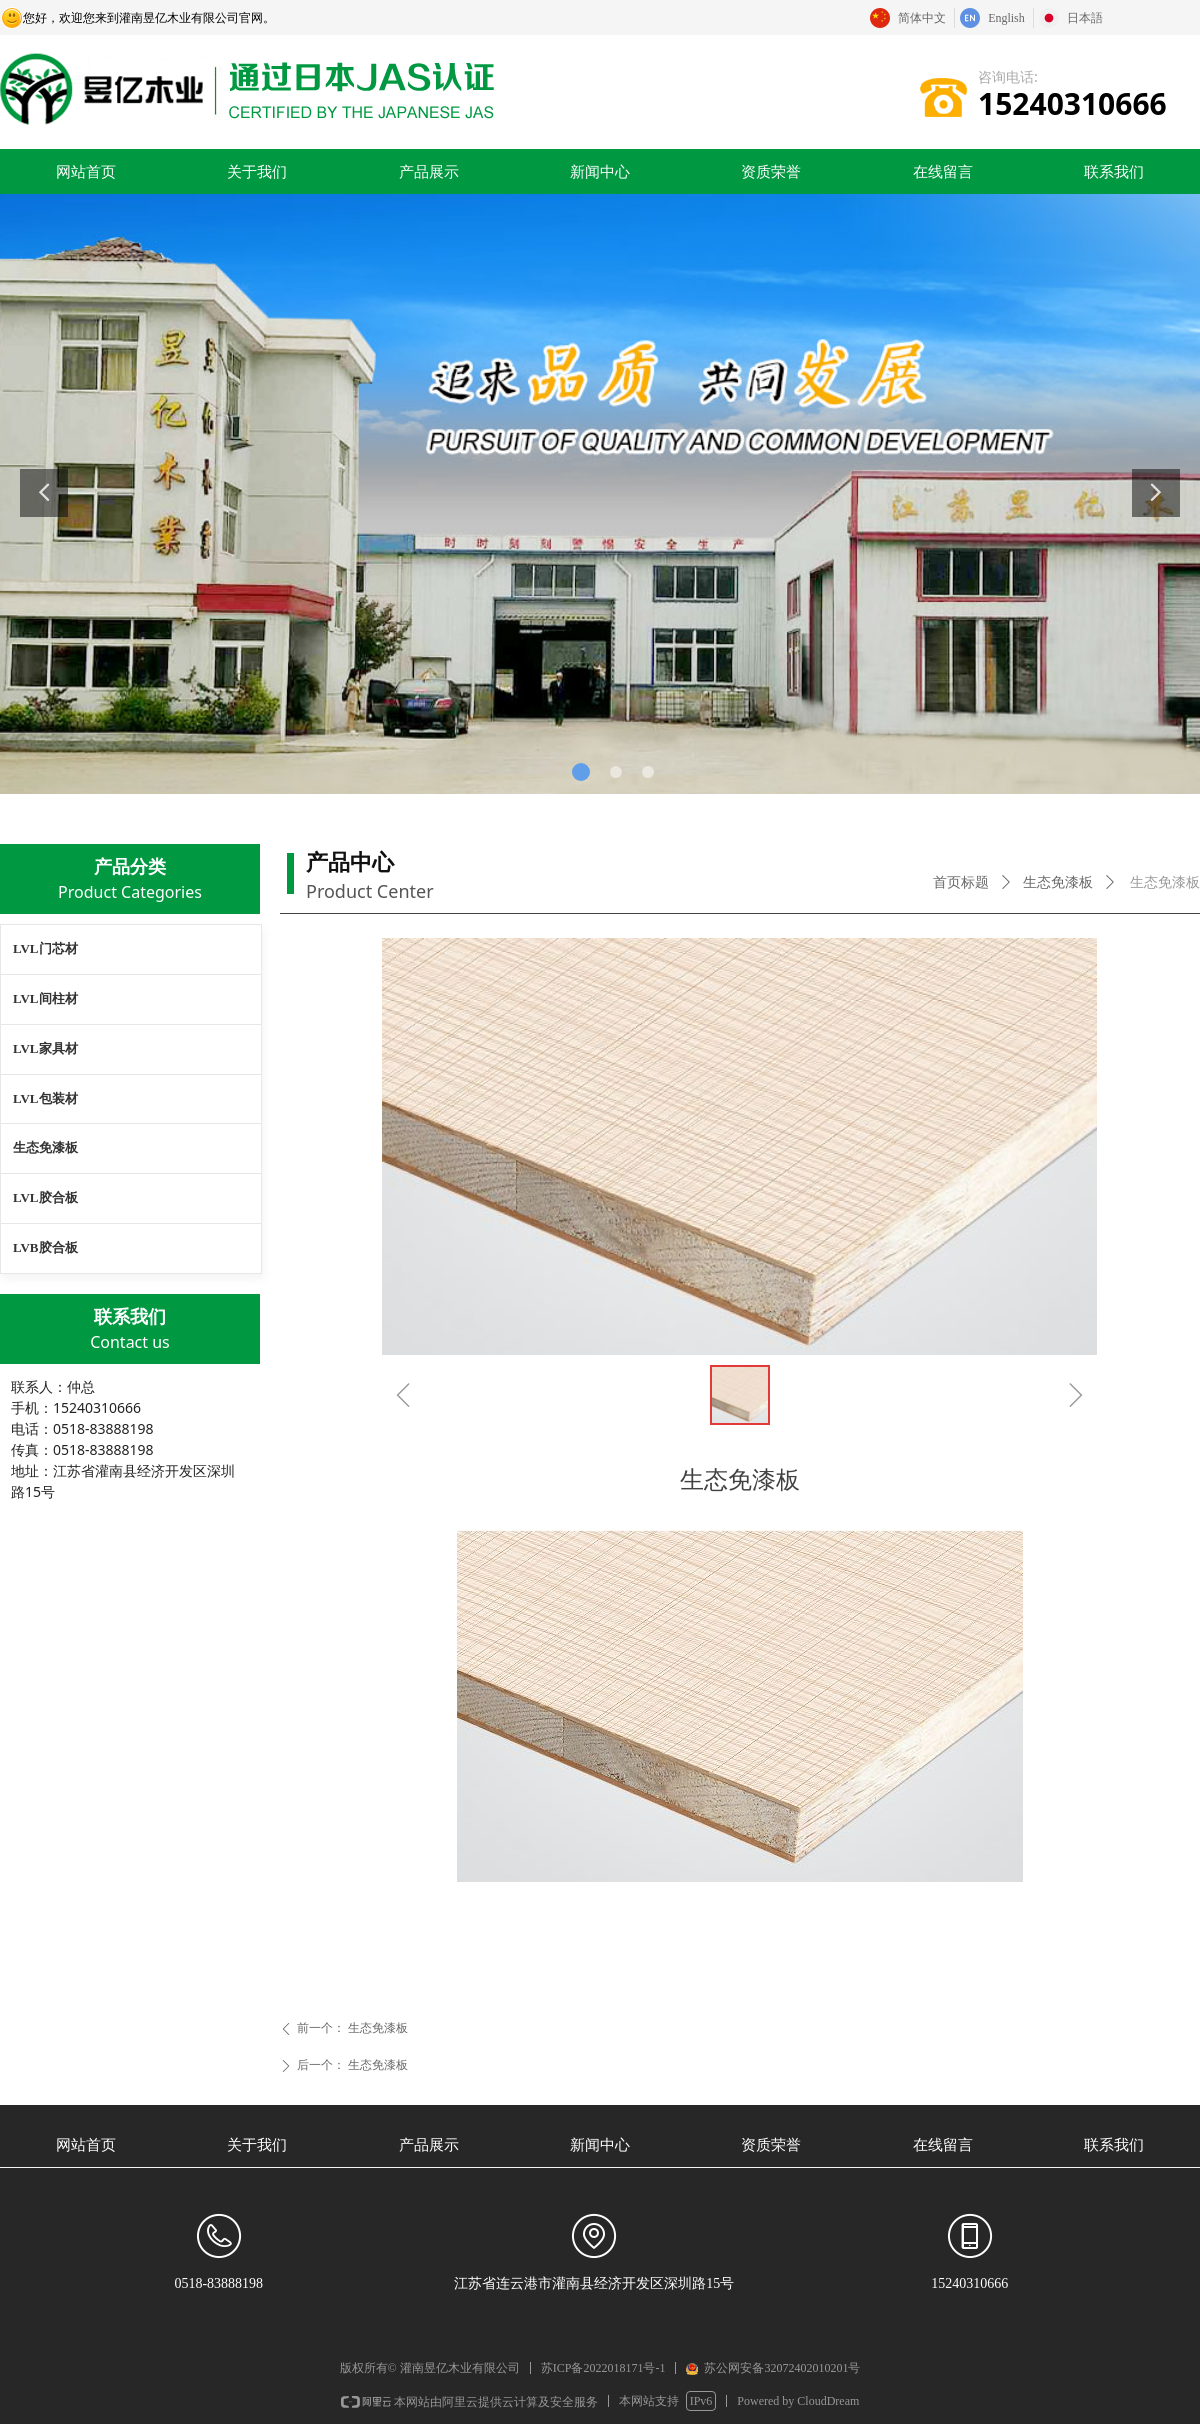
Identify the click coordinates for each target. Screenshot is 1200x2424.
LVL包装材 (45, 1098)
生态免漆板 (1058, 882)
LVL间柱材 (45, 998)
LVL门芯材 (45, 948)
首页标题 (961, 882)
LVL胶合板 (45, 1197)
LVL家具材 (45, 1048)
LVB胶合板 (45, 1247)
